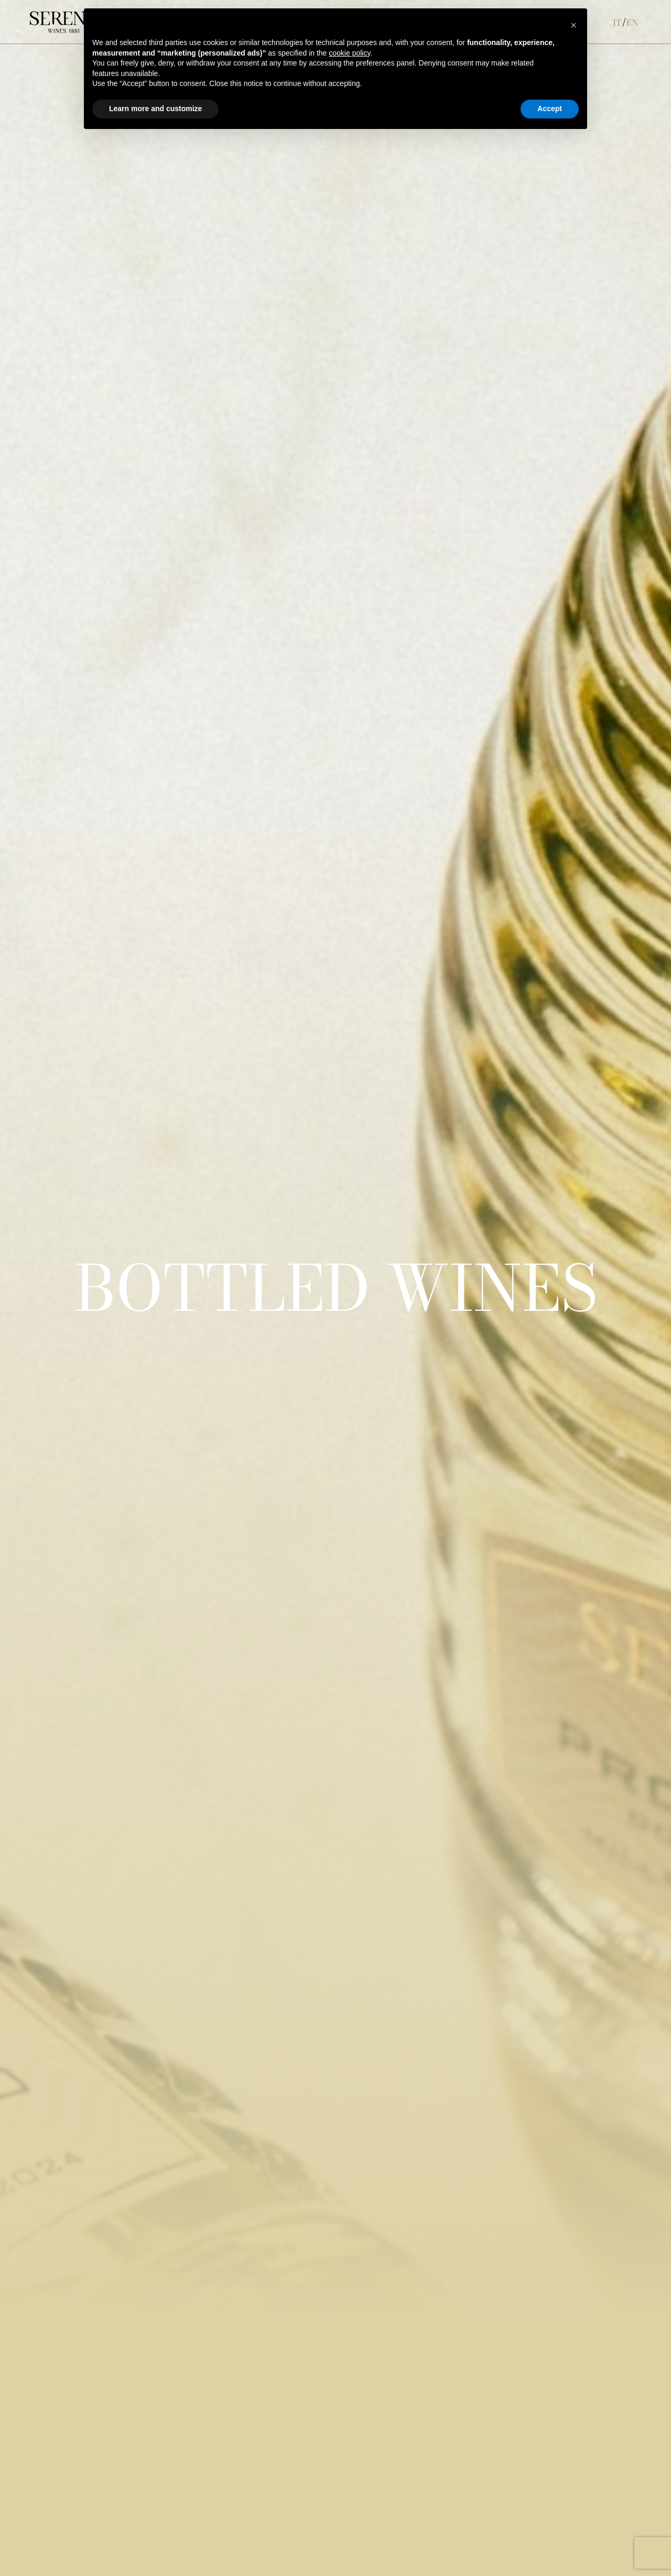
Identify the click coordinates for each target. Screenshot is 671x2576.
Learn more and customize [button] (155, 108)
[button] (573, 25)
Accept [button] (549, 108)
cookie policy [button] (349, 53)
